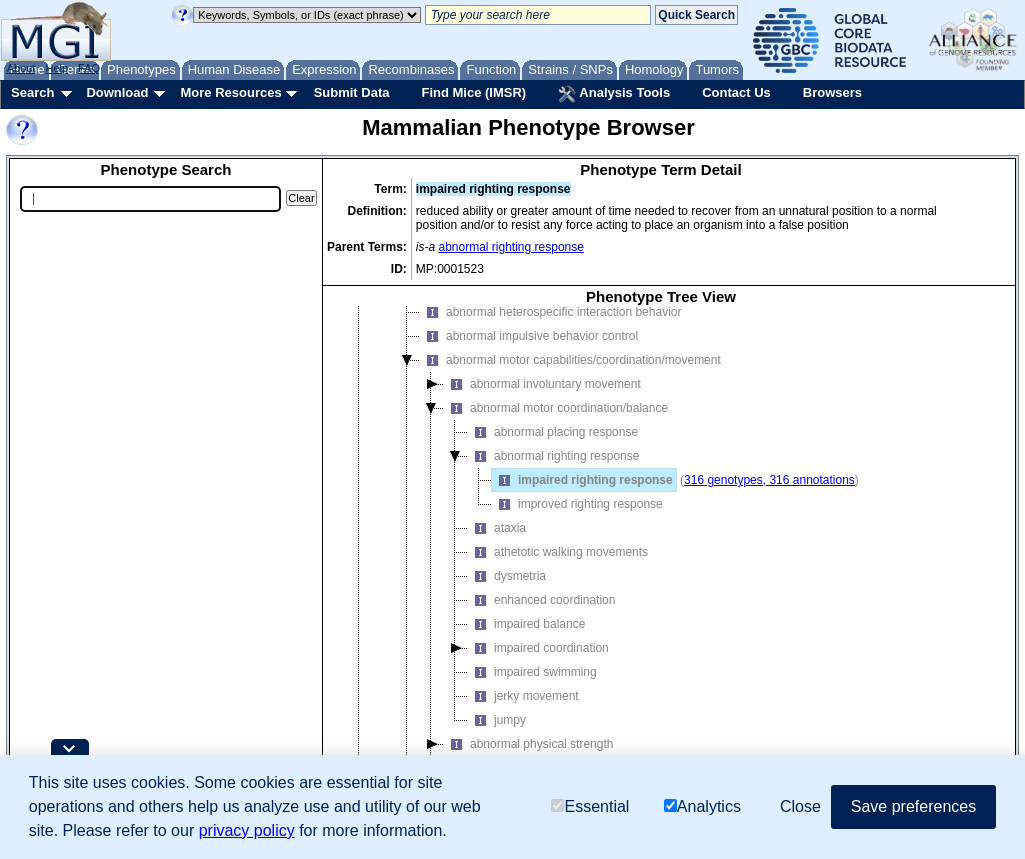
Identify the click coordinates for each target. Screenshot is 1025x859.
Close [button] (800, 806)
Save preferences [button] (913, 806)
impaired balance (526, 652)
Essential (590, 807)
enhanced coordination (541, 628)
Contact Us (736, 92)
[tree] (661, 565)
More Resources (230, 92)
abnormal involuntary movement (542, 412)
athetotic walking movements (558, 580)
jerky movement (523, 724)
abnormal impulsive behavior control (529, 364)
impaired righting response (582, 508)
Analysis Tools (614, 94)
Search (32, 92)
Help (56, 68)
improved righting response (577, 532)
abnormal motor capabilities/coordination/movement (570, 388)
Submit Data (352, 92)
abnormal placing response (553, 460)
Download (117, 92)
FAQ (89, 68)
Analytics (702, 807)
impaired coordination (538, 676)
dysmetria (507, 604)
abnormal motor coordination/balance (556, 436)
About (21, 68)
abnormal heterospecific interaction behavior (550, 340)
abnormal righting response (511, 247)
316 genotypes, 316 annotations (769, 508)
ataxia (497, 556)
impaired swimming (532, 700)
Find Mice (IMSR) (473, 92)
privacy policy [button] (247, 830)
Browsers (832, 92)
